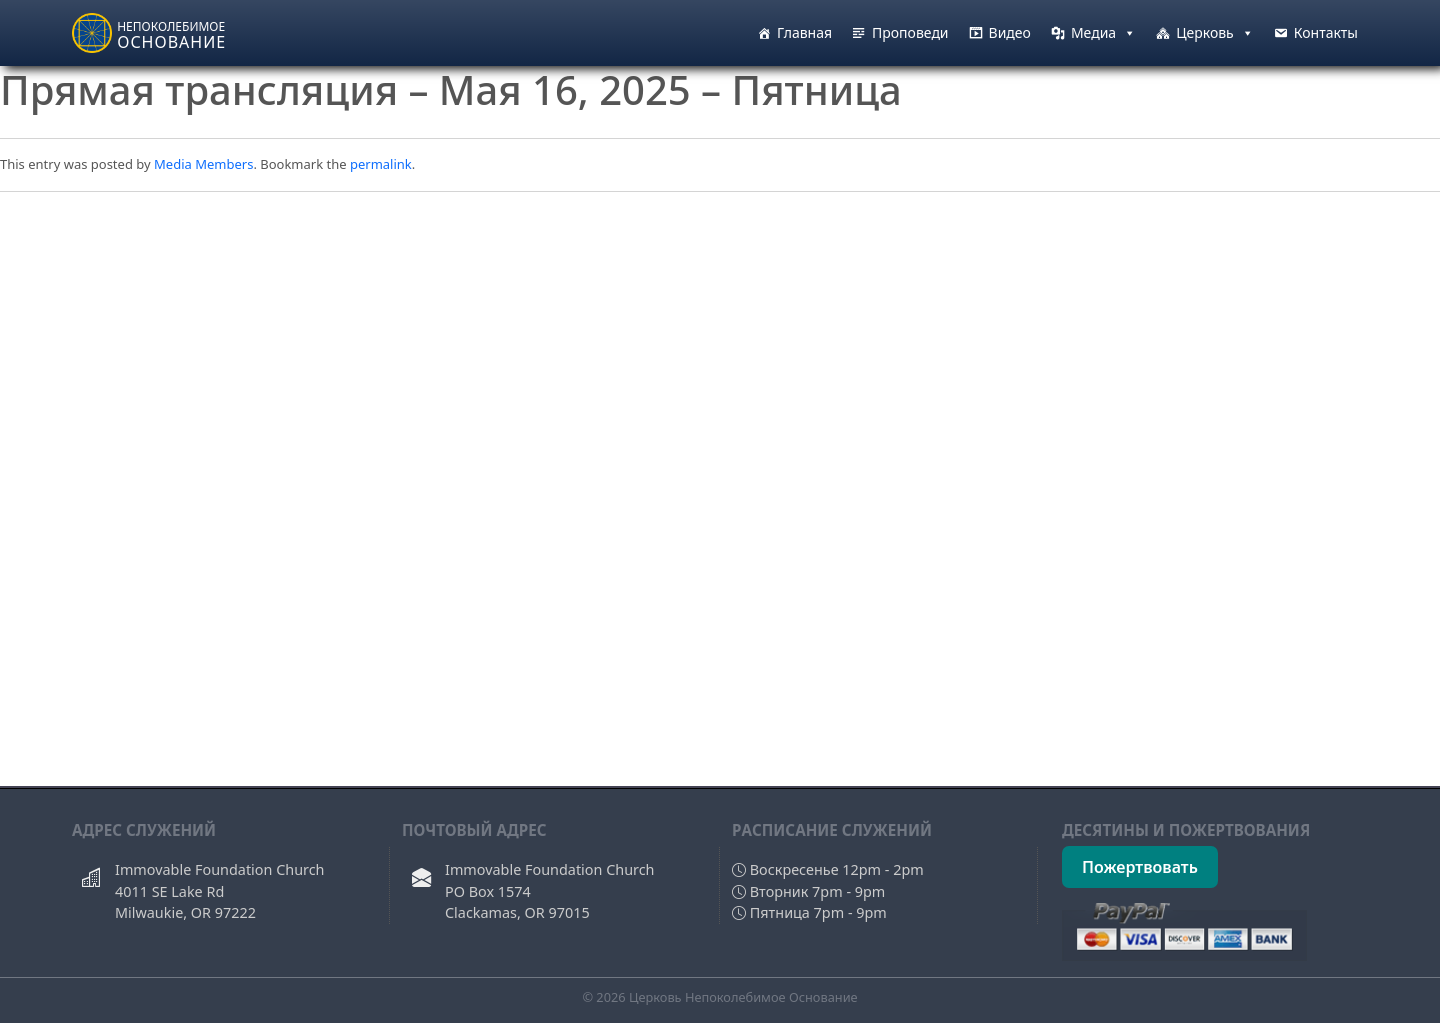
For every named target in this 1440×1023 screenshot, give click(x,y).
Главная (804, 32)
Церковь (1215, 33)
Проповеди (910, 32)
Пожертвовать (1140, 867)
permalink (381, 164)
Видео (1010, 32)
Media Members (203, 164)
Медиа (1103, 33)
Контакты (1326, 32)
